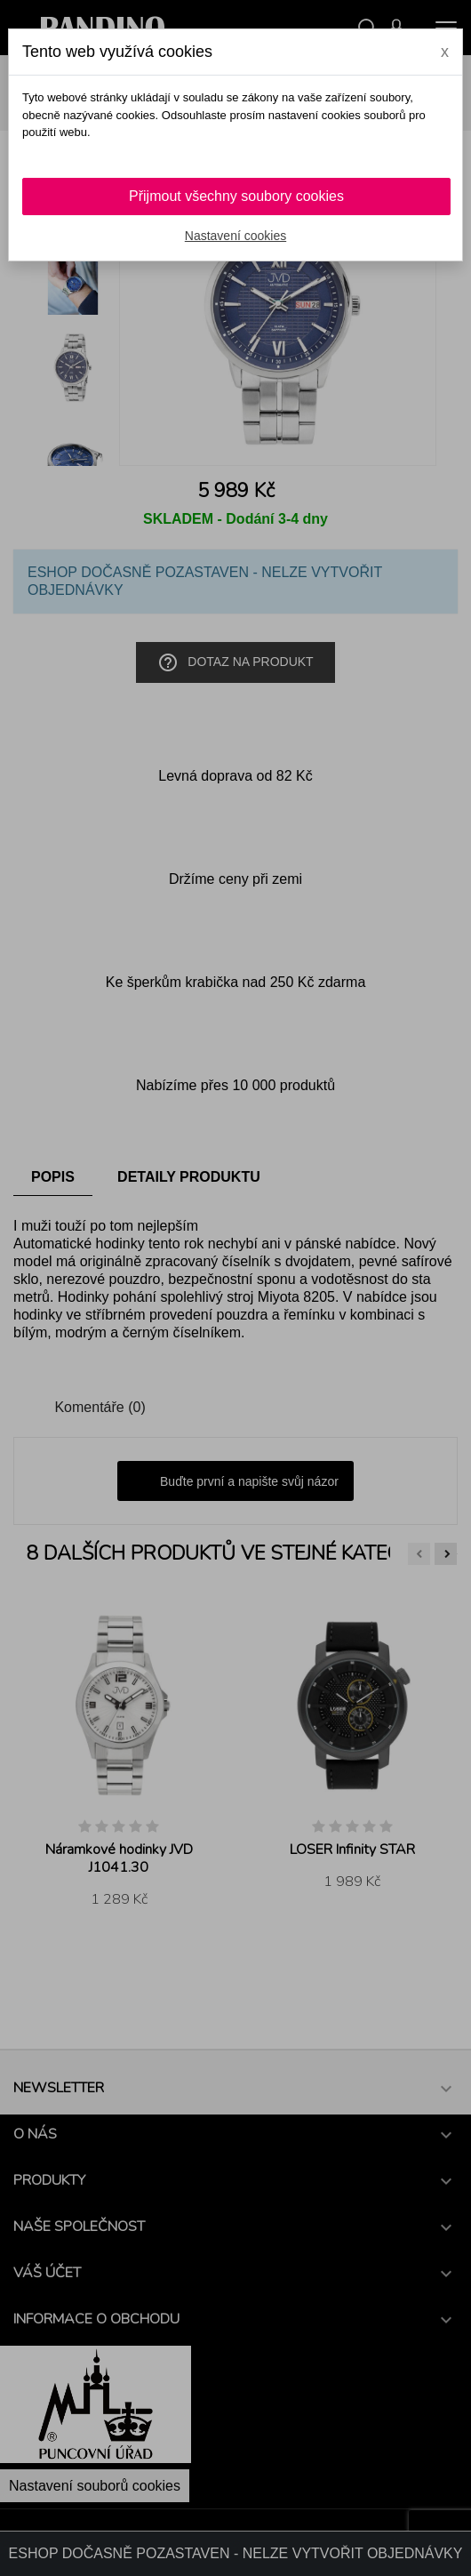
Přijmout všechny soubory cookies (236, 196)
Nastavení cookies (235, 236)
